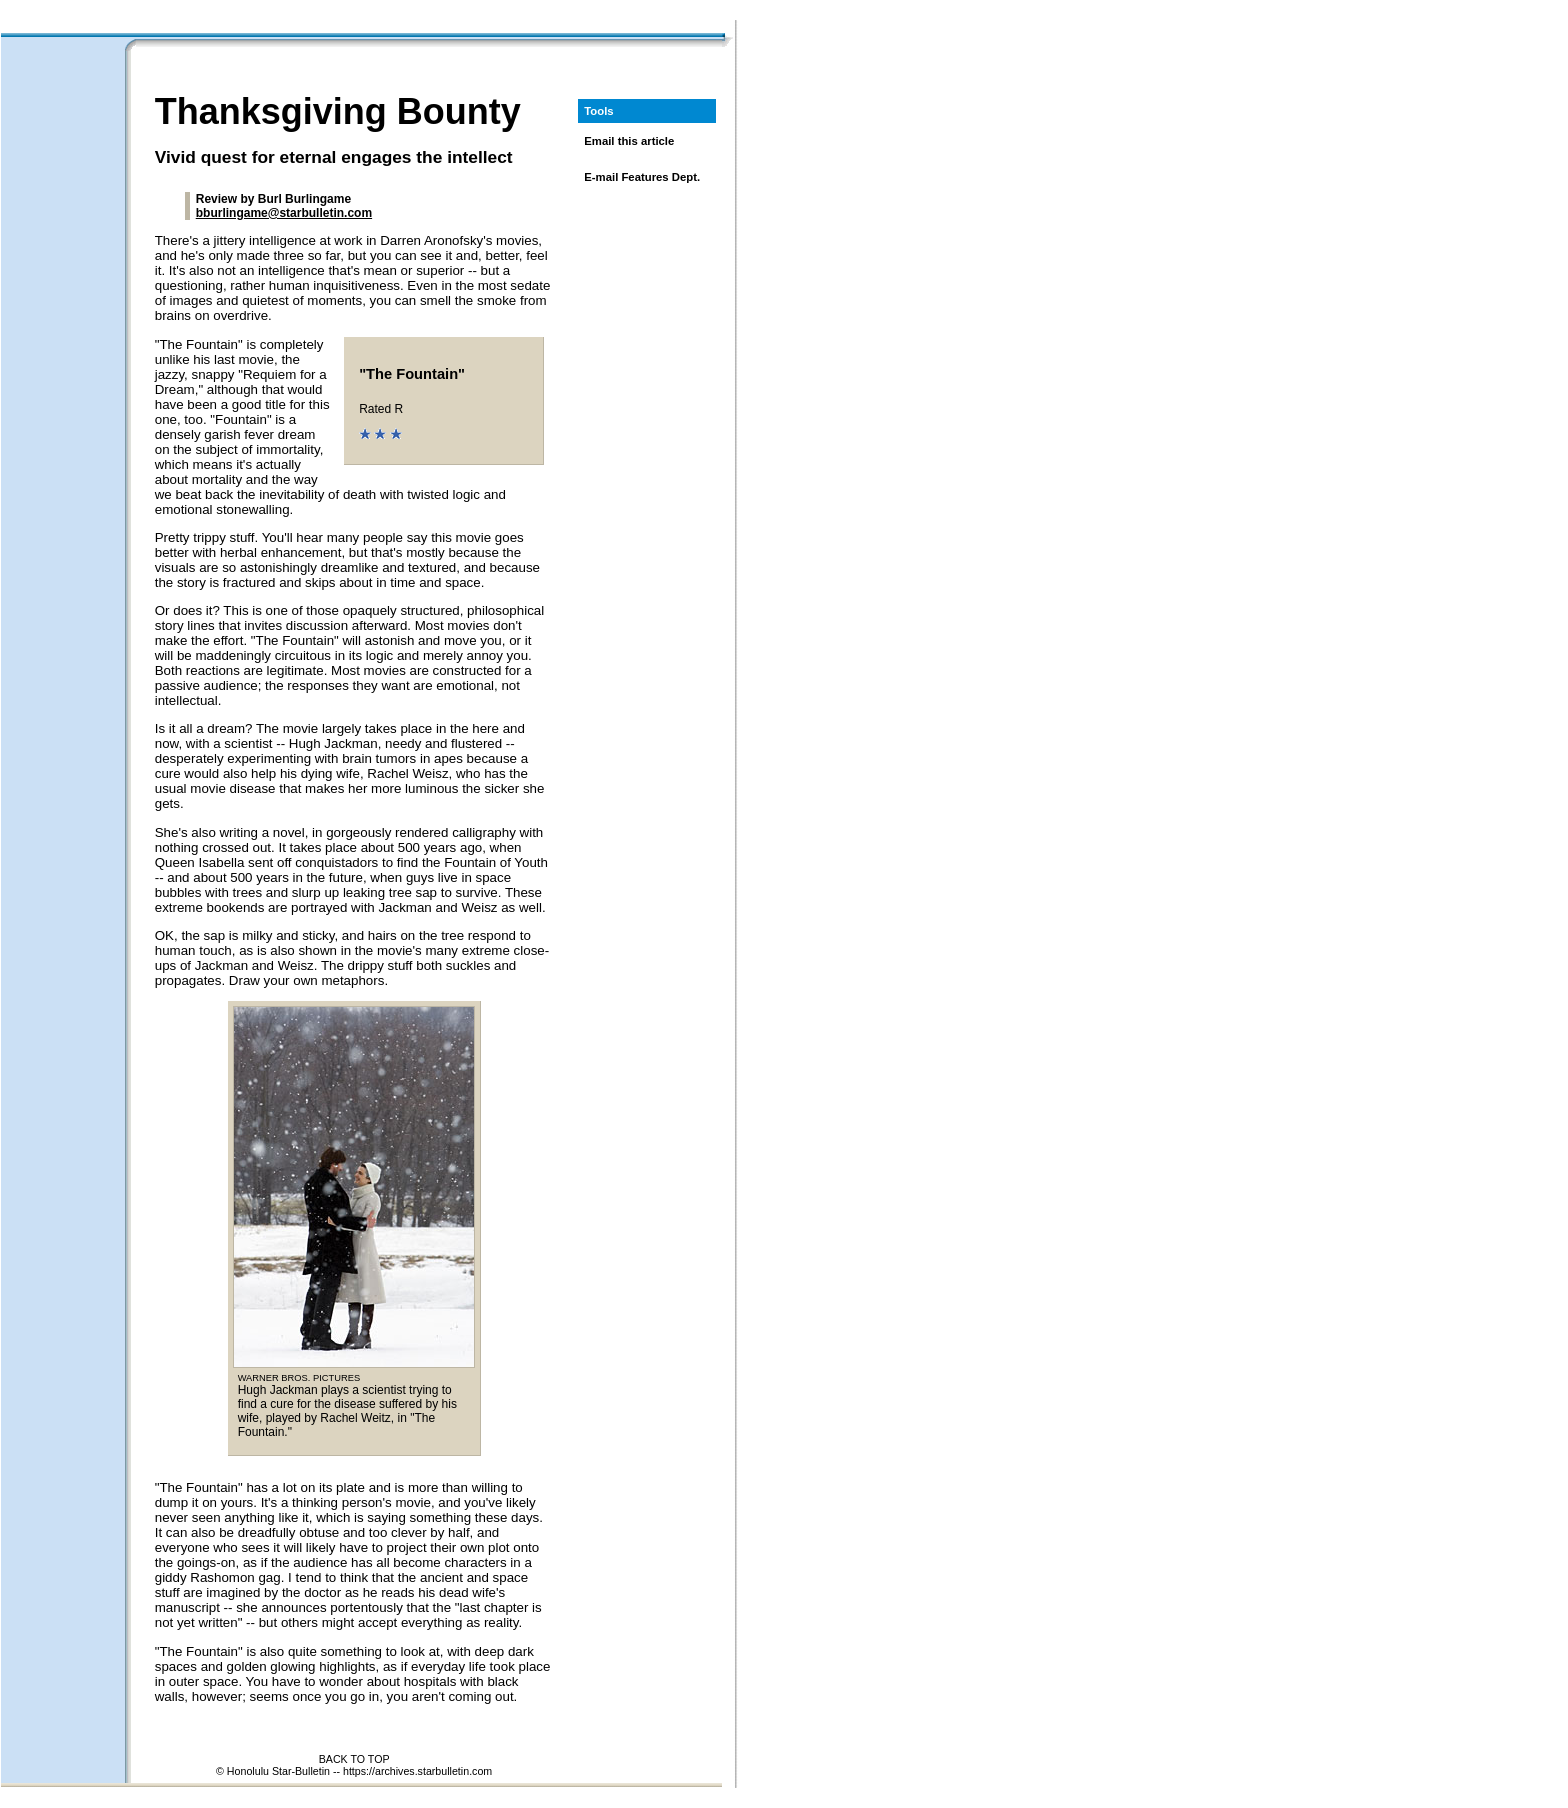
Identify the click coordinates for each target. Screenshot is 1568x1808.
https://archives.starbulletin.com (417, 1771)
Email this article (629, 141)
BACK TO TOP (354, 1759)
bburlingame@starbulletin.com (284, 213)
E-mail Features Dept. (642, 177)
